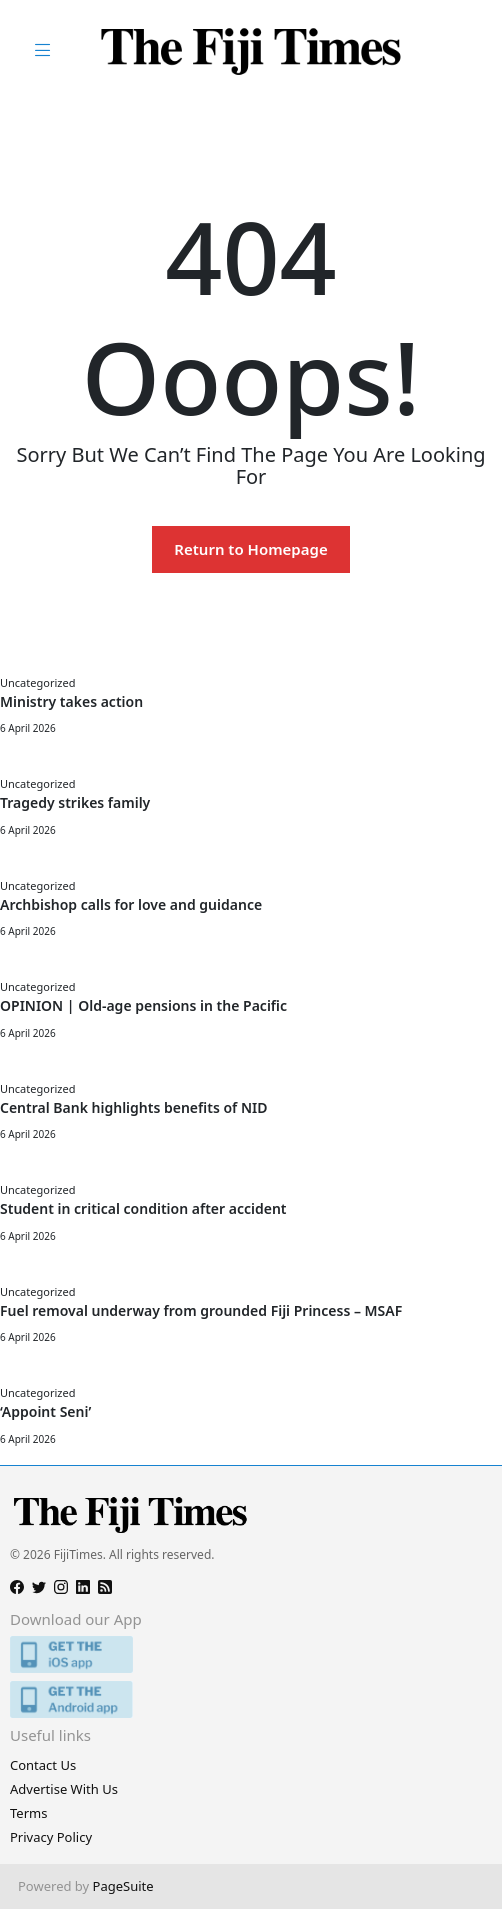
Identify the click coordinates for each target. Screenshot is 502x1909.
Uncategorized (37, 682)
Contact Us (43, 1765)
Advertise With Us (64, 1789)
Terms (28, 1813)
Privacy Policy (51, 1837)
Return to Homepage (250, 549)
